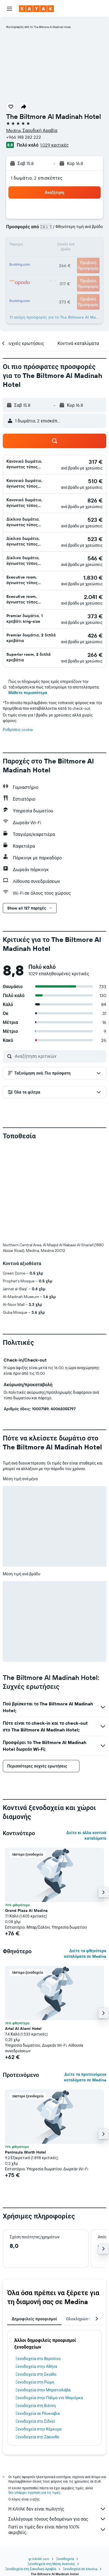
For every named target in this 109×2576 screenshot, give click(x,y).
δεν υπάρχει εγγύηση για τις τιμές (34, 2492)
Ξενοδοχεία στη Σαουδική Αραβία (30, 2569)
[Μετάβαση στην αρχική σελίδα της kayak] (36, 8)
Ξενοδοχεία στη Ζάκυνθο (37, 2436)
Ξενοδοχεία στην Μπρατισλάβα (43, 2389)
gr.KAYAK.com (38, 2559)
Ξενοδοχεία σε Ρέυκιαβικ (37, 2413)
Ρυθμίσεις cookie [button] (18, 729)
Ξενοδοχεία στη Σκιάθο (35, 2374)
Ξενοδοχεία (65, 2559)
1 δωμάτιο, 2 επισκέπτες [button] (37, 178)
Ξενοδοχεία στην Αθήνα (36, 2366)
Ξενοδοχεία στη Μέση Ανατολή (51, 2564)
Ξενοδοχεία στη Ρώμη (34, 2382)
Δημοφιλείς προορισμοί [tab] (34, 2318)
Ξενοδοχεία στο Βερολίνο (37, 2358)
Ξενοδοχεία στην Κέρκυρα (38, 2429)
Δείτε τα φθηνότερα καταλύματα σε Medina (85, 1953)
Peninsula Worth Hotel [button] (25, 2152)
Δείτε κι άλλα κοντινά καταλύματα (86, 1835)
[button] (9, 9)
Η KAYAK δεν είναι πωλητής (57, 2509)
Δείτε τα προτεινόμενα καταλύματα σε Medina (85, 2077)
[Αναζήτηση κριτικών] (59, 1056)
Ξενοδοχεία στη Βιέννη (35, 2405)
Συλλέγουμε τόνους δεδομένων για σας (57, 2519)
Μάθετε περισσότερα (27, 692)
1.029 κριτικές (54, 145)
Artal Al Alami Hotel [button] (23, 2028)
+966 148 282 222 (23, 137)
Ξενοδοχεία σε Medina (80, 2569)
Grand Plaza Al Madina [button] (26, 1910)
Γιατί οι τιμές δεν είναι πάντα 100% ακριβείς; (57, 2529)
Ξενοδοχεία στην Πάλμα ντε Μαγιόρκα (49, 2397)
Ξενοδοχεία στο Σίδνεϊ (35, 2421)
